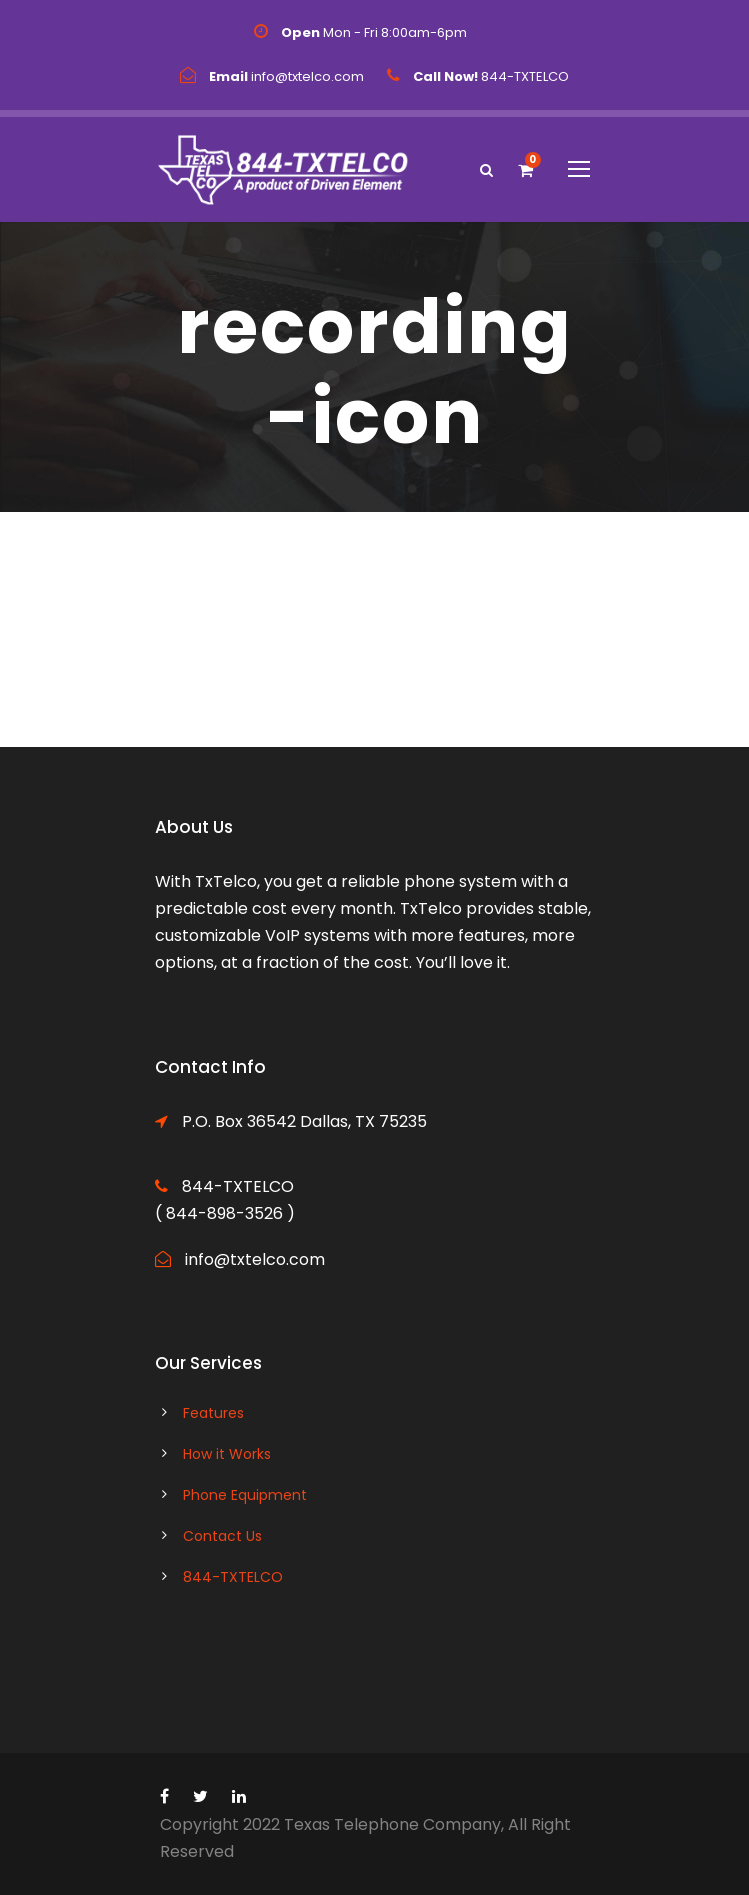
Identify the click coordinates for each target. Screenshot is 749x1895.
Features (213, 1413)
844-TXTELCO (233, 1577)
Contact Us (222, 1536)
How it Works (227, 1454)
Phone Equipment (245, 1495)
